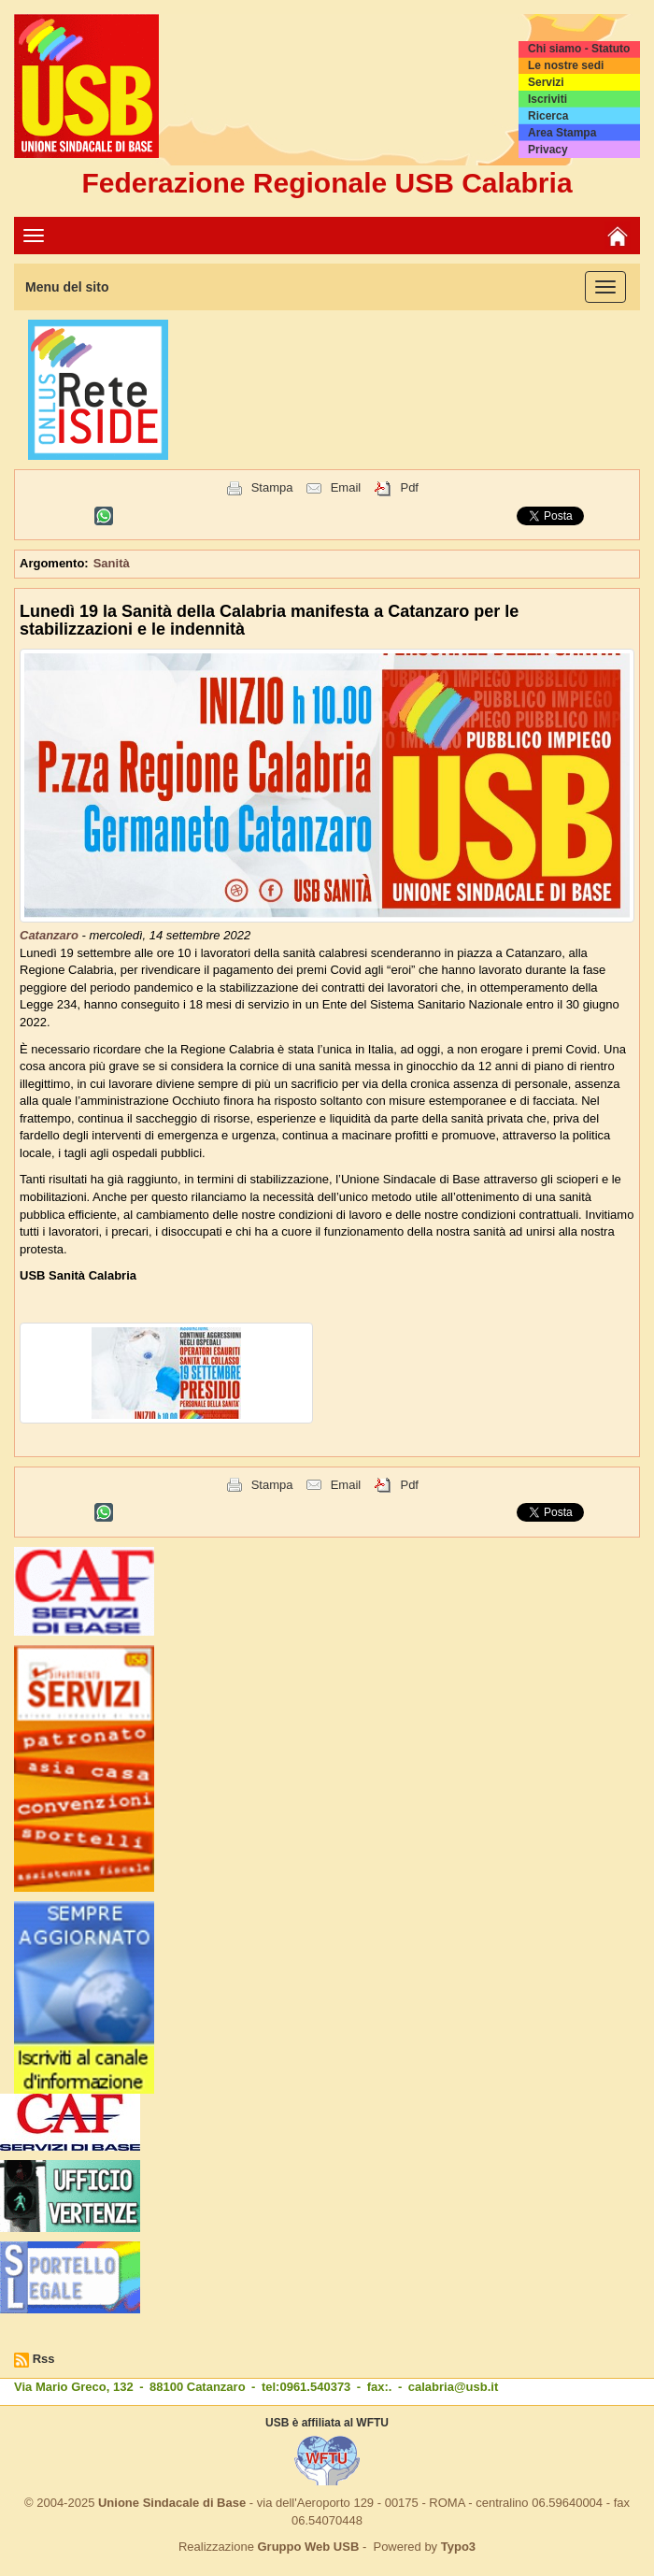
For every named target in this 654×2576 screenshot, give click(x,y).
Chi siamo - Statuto (579, 48)
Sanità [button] (111, 563)
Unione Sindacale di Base (172, 2503)
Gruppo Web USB (308, 2547)
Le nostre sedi (566, 65)
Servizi (546, 82)
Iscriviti (547, 99)
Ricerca (548, 115)
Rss (44, 2359)
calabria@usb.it (453, 2387)
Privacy (548, 149)
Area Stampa (562, 132)
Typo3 (458, 2547)
